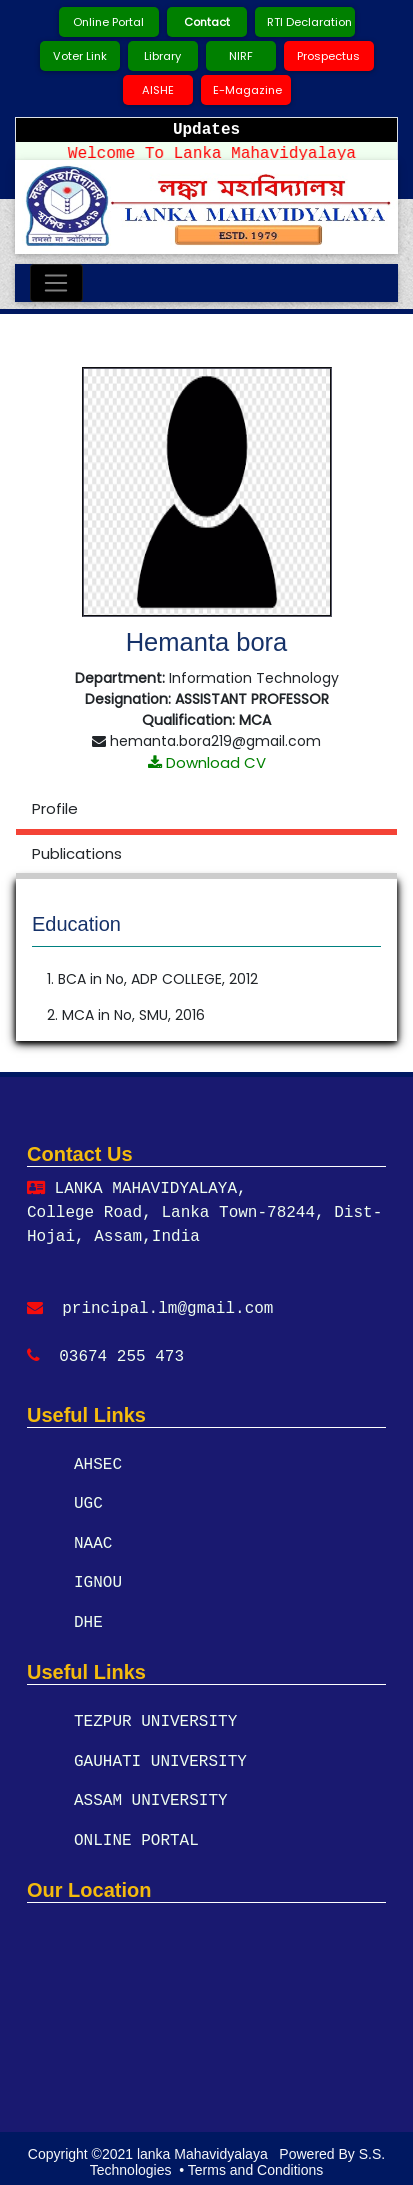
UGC (88, 1504)
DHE (88, 1621)
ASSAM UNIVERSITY (151, 1798)
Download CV (207, 762)
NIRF (241, 56)
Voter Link (80, 56)
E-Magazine (247, 90)
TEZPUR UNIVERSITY (155, 1720)
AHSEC (98, 1465)
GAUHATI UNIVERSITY (160, 1759)
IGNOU (98, 1582)
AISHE (158, 90)
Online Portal (108, 22)
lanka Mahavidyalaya (204, 2146)
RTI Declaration (309, 22)
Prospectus (328, 56)
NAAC (93, 1543)
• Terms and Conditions (249, 2163)
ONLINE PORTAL (136, 1837)
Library (162, 56)
